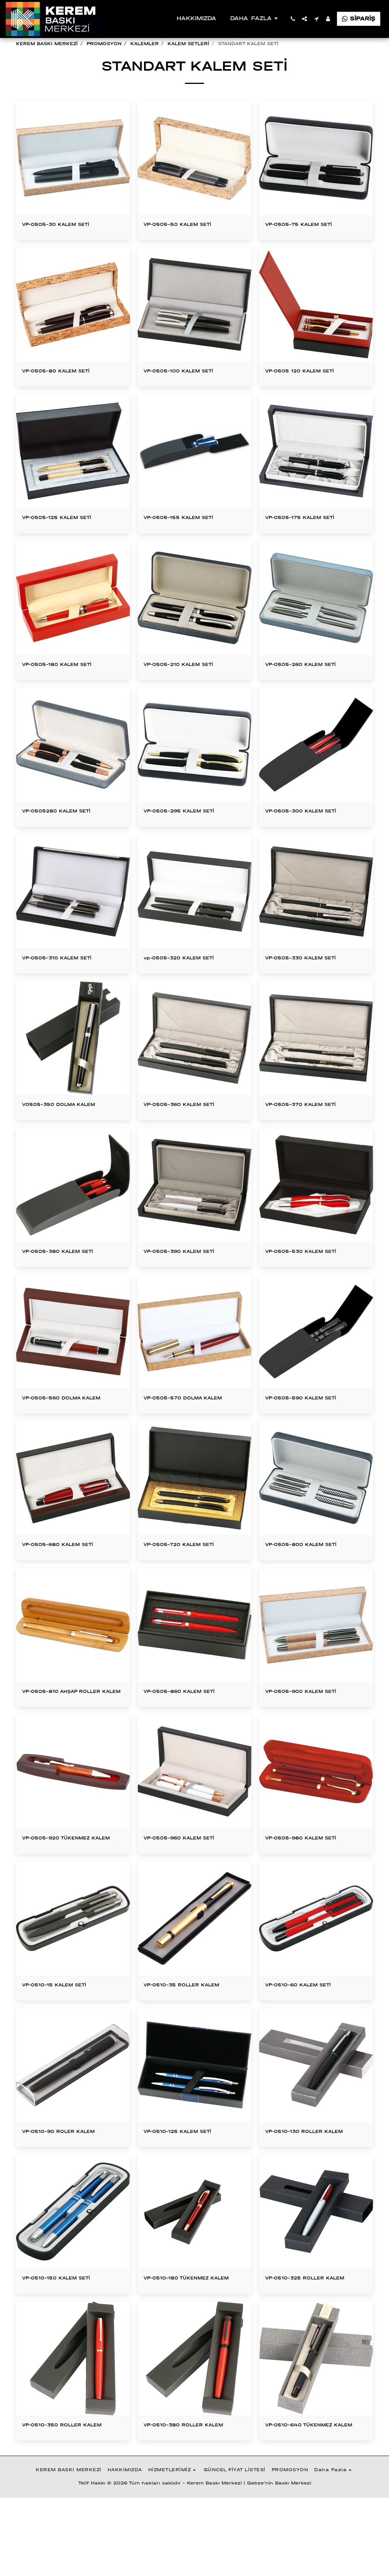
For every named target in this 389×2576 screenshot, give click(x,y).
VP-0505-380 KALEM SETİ (66, 1280)
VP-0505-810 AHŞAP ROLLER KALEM (71, 1730)
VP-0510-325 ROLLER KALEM (314, 2336)
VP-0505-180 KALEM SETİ (65, 687)
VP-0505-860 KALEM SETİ (188, 1725)
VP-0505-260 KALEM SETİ (309, 687)
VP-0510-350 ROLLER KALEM (71, 2493)
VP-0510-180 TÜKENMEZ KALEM (184, 2341)
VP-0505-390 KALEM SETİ (188, 1280)
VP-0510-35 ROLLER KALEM (190, 2040)
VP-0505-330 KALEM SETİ (309, 983)
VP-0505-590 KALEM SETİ (309, 1429)
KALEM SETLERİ (188, 43)
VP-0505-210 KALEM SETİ (187, 687)
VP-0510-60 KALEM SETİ (306, 2040)
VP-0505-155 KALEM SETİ (187, 538)
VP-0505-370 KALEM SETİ (309, 1132)
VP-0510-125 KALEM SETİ (186, 2188)
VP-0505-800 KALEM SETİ (309, 1577)
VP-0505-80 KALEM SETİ (64, 390)
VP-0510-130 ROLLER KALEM (313, 2188)
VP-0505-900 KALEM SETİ (309, 1725)
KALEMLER (144, 43)
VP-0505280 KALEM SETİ (64, 835)
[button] (292, 19)
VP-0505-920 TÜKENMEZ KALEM (64, 1887)
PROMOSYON (104, 43)
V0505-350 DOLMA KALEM (67, 1132)
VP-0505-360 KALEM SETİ (188, 1132)
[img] (194, 471)
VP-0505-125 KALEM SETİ (65, 538)
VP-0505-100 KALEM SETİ (187, 390)
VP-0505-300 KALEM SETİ (309, 835)
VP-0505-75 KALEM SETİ (306, 241)
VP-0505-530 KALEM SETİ (309, 1280)
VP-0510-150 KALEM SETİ (64, 2336)
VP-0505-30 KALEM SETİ (64, 241)
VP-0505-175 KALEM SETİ (308, 538)
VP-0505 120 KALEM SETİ (308, 390)
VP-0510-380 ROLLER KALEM (193, 2493)
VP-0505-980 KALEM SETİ (309, 1882)
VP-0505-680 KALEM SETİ (66, 1577)
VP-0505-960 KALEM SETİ (188, 1882)
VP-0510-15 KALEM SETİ (62, 2040)
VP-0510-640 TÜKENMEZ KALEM (306, 2498)
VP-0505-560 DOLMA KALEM (70, 1429)
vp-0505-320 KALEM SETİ (187, 983)
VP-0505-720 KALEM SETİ (187, 1577)
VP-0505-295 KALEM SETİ (187, 835)
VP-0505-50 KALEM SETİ (185, 241)
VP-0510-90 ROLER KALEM (67, 2188)
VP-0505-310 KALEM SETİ (65, 983)
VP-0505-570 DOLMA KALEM (192, 1429)
